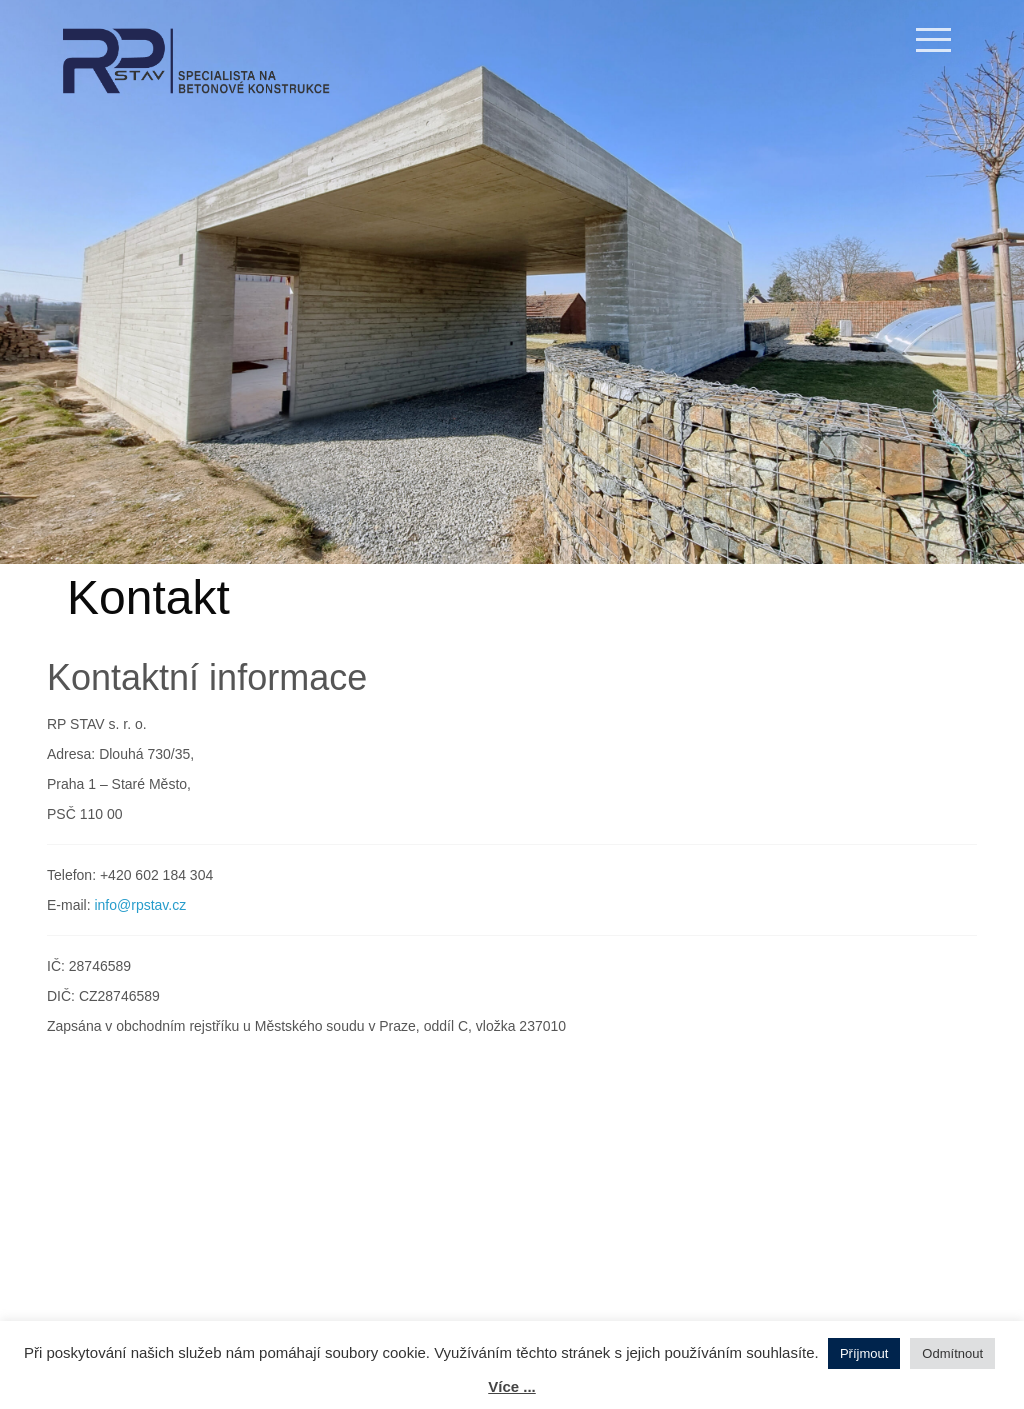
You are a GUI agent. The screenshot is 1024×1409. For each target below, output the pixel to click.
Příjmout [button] (864, 1353)
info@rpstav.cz (140, 905)
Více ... (512, 1386)
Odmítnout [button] (952, 1353)
